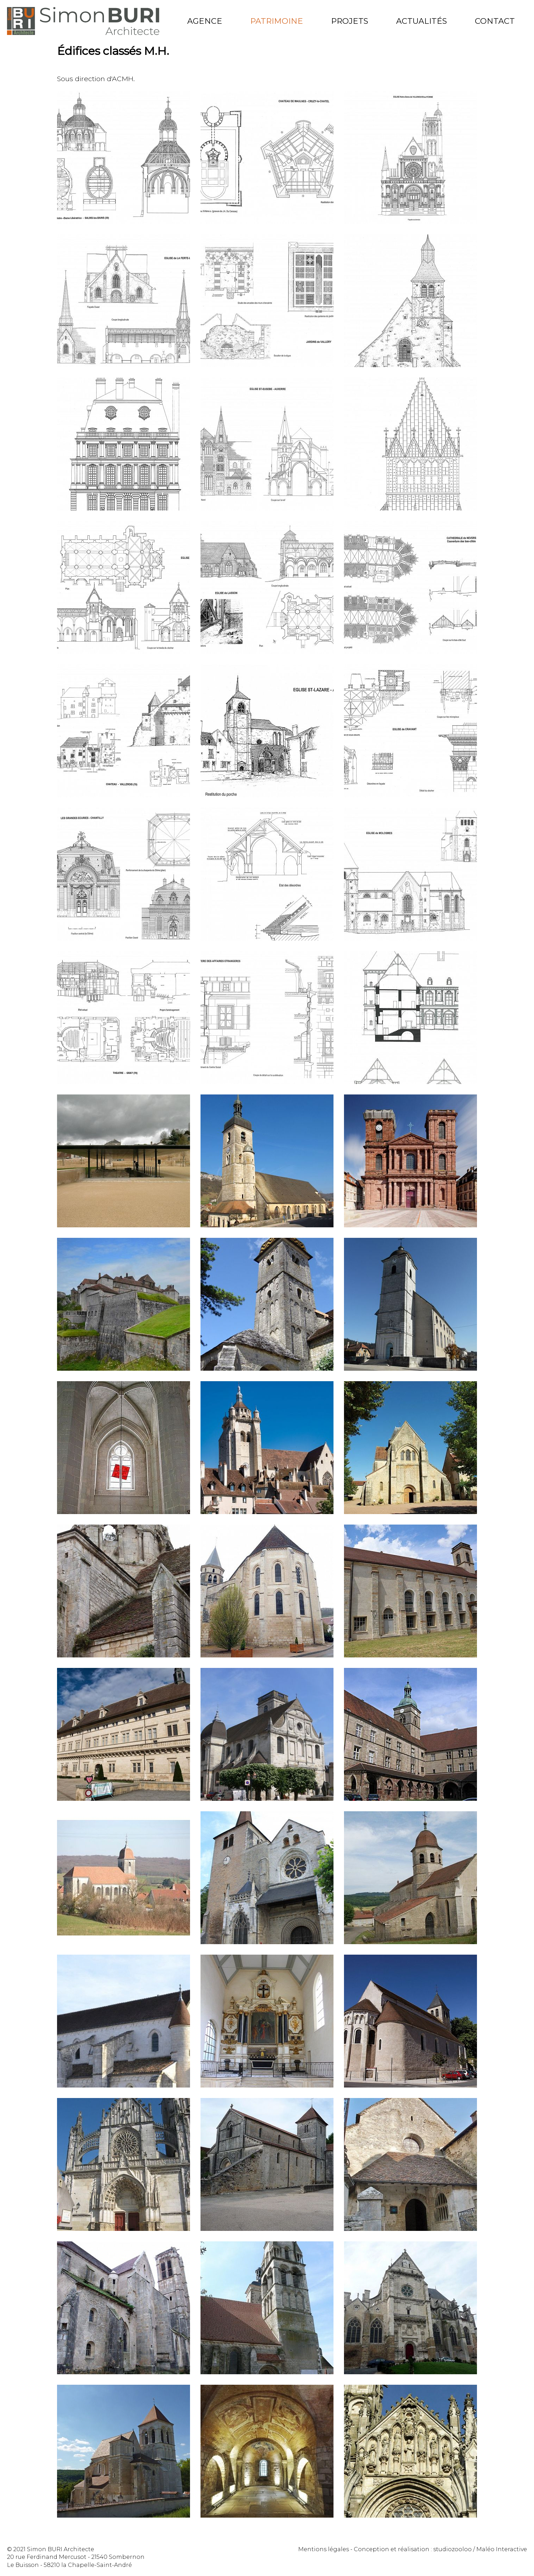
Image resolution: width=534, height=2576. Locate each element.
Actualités (421, 21)
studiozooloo (452, 2549)
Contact (495, 21)
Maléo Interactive (501, 2549)
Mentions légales (323, 2549)
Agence (204, 21)
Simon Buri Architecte (83, 21)
